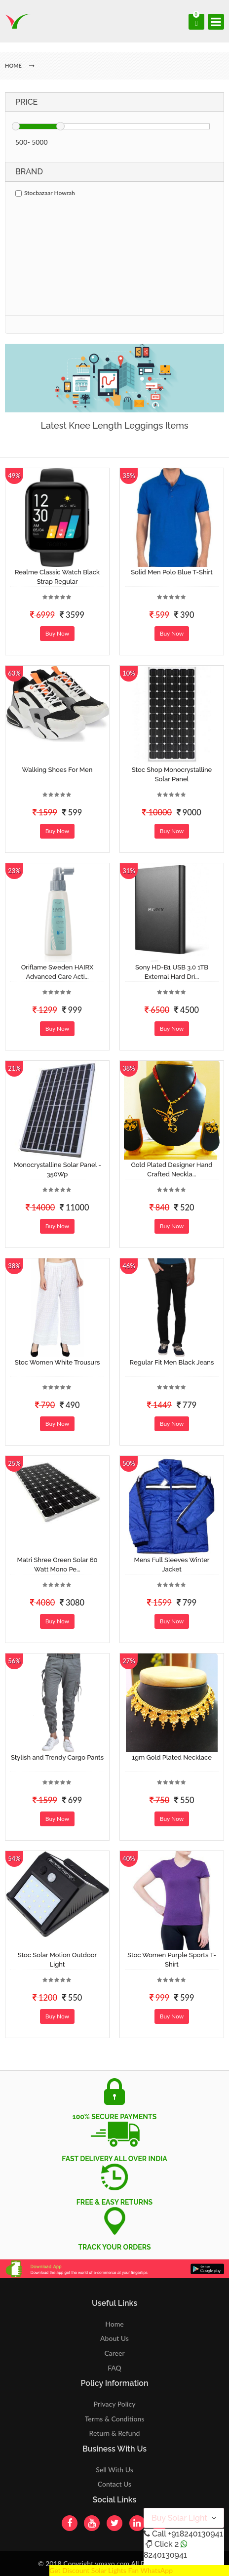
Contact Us (114, 2484)
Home (114, 2324)
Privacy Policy (115, 2404)
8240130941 (165, 2555)
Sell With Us (114, 2469)
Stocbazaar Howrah (45, 193)
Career (114, 2353)
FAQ (114, 2368)
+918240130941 (195, 2533)
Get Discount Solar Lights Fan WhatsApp (111, 2570)
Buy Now (57, 633)
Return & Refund (114, 2433)
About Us (114, 2338)
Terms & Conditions (115, 2419)
